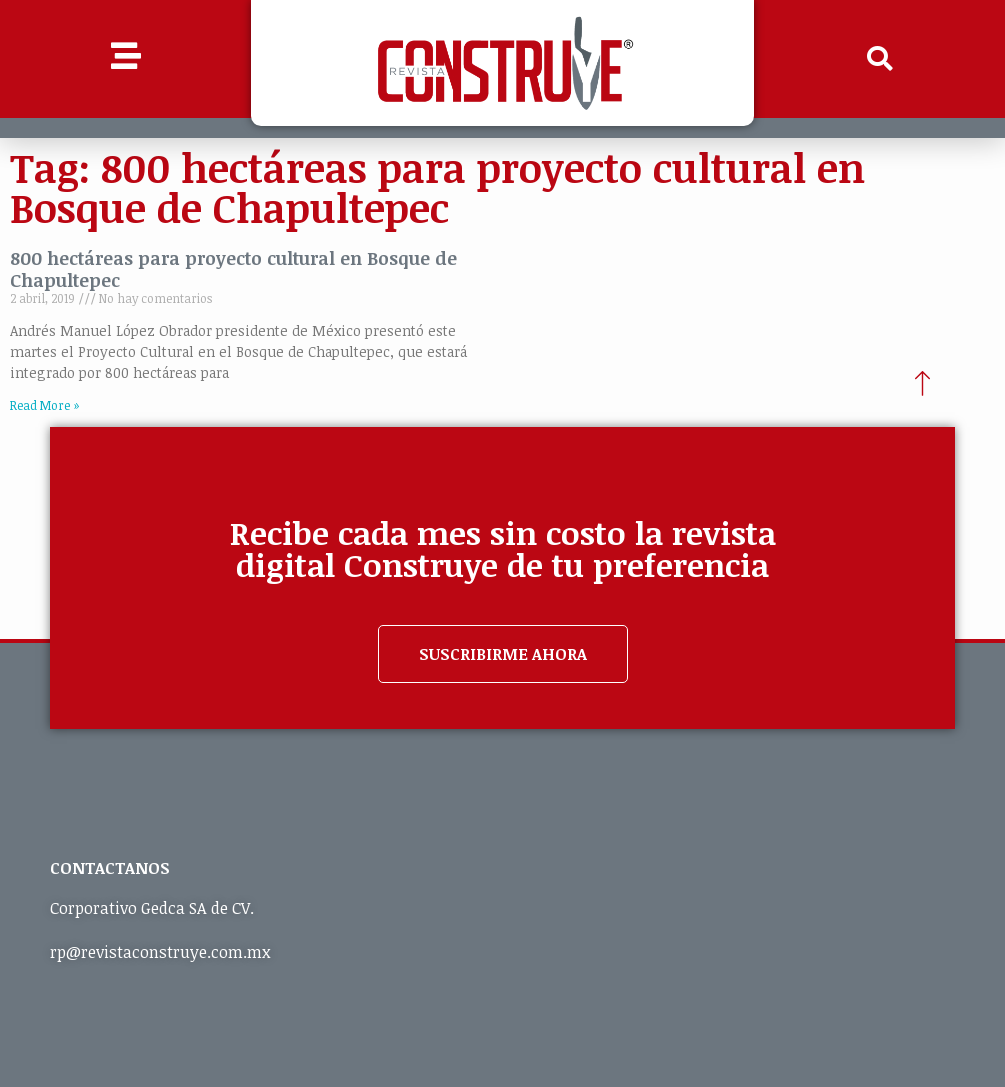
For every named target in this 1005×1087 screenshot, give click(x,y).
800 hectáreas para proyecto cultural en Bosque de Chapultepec (233, 269)
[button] (879, 59)
